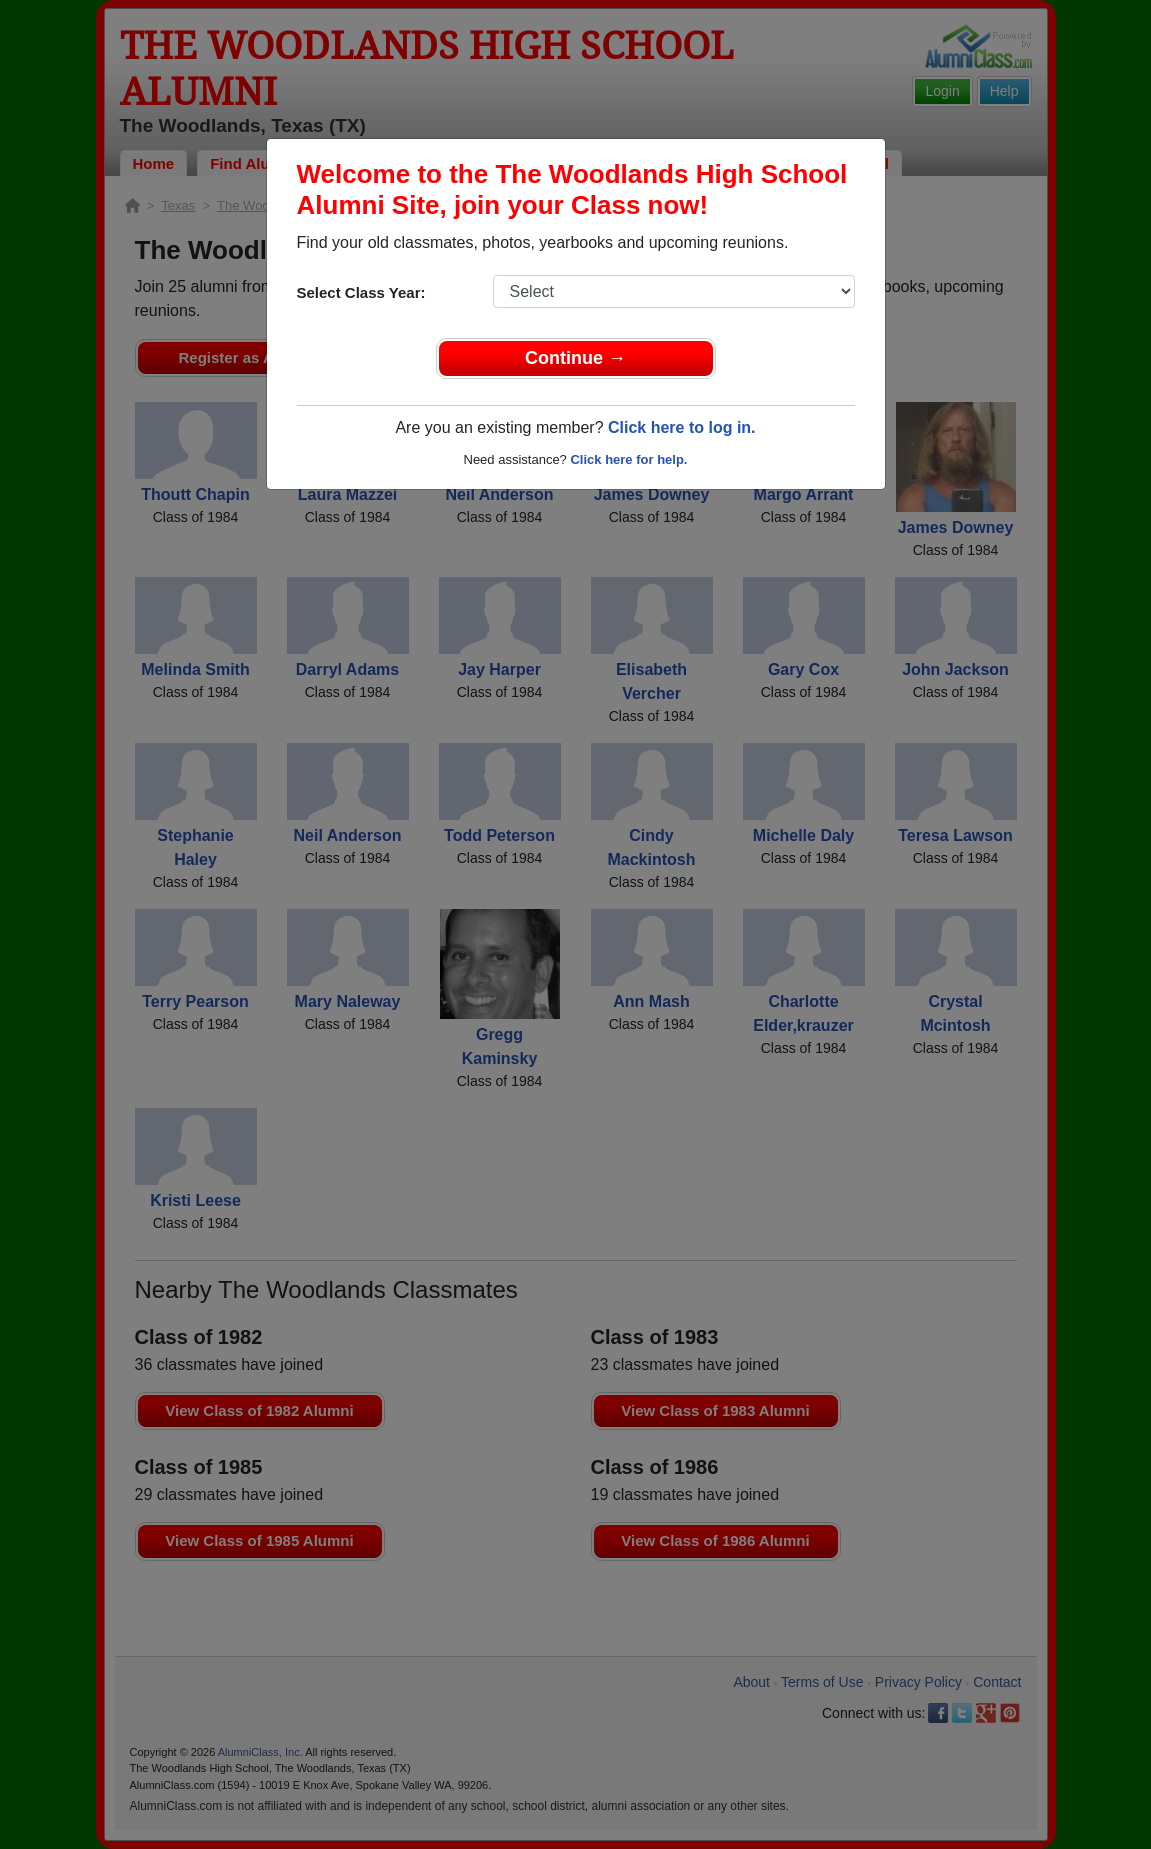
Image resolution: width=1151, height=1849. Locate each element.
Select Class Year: (361, 292)
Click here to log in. (682, 427)
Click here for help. (628, 459)
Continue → (575, 358)
